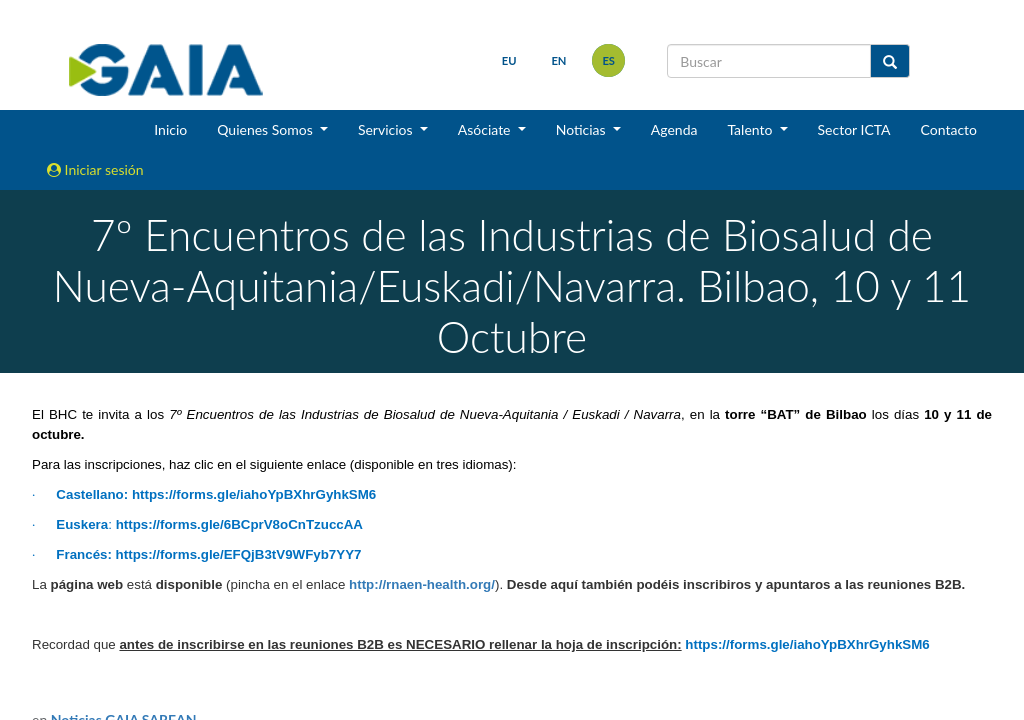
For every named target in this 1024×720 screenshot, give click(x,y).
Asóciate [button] (486, 129)
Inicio (170, 129)
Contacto (949, 129)
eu (509, 60)
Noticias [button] (583, 129)
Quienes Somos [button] (266, 129)
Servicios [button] (387, 129)
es (608, 60)
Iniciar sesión (95, 169)
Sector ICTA (854, 129)
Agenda (674, 129)
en (558, 60)
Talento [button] (751, 129)
